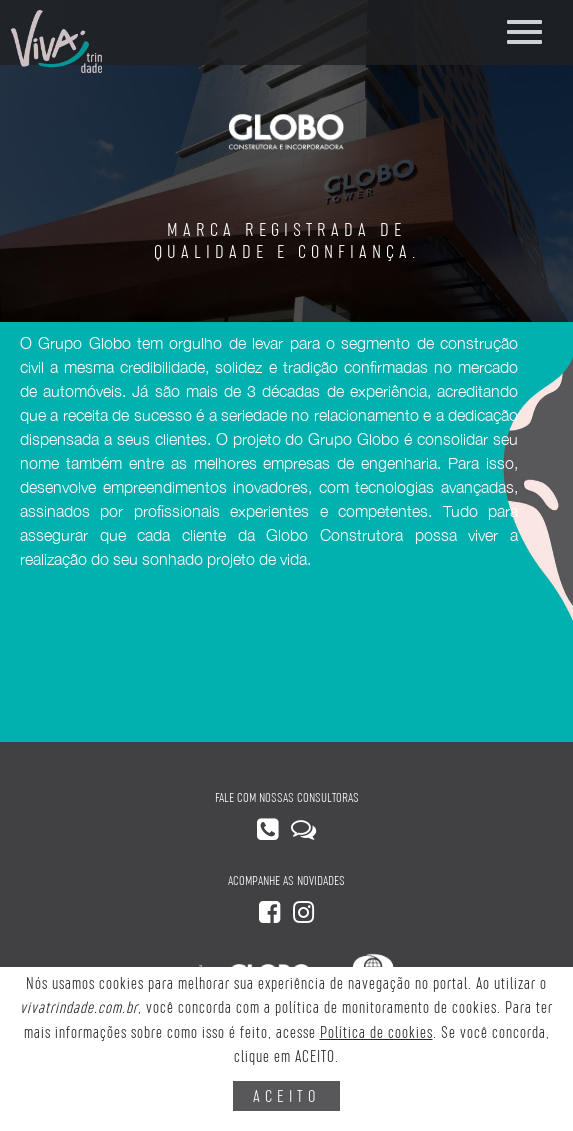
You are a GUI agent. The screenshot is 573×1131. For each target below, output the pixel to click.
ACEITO (286, 1096)
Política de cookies (376, 1032)
